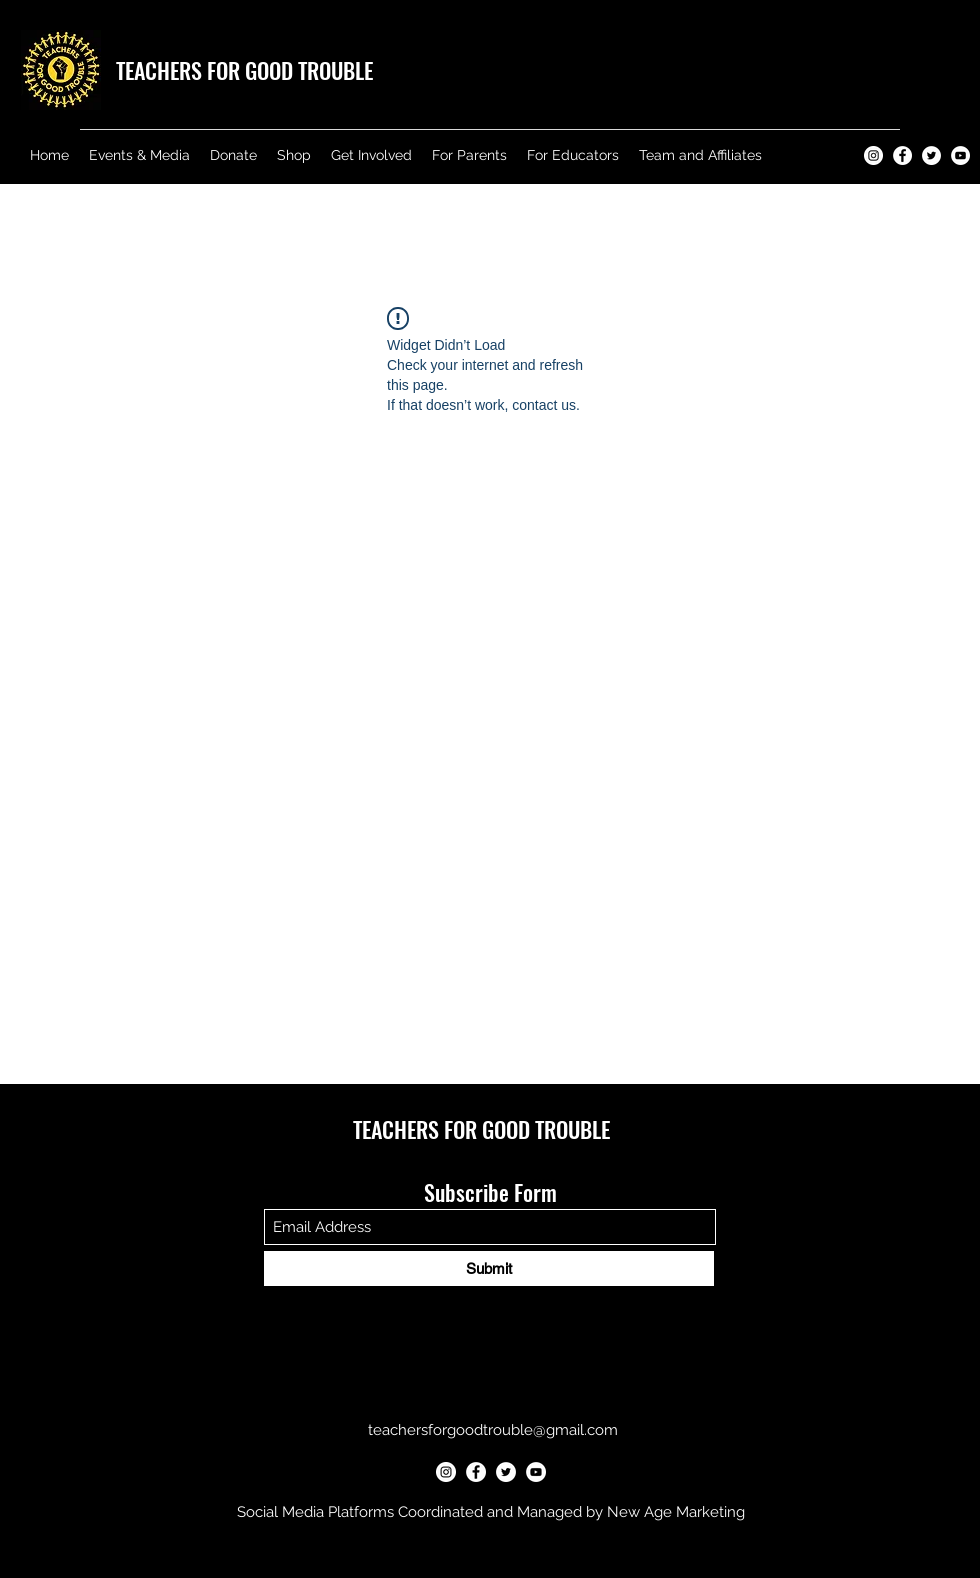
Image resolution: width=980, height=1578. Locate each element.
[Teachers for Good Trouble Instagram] (873, 155)
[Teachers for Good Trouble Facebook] (902, 155)
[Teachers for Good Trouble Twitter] (931, 155)
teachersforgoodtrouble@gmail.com (493, 1430)
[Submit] (489, 1268)
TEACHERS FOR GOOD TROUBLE (244, 70)
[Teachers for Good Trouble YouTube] (960, 155)
